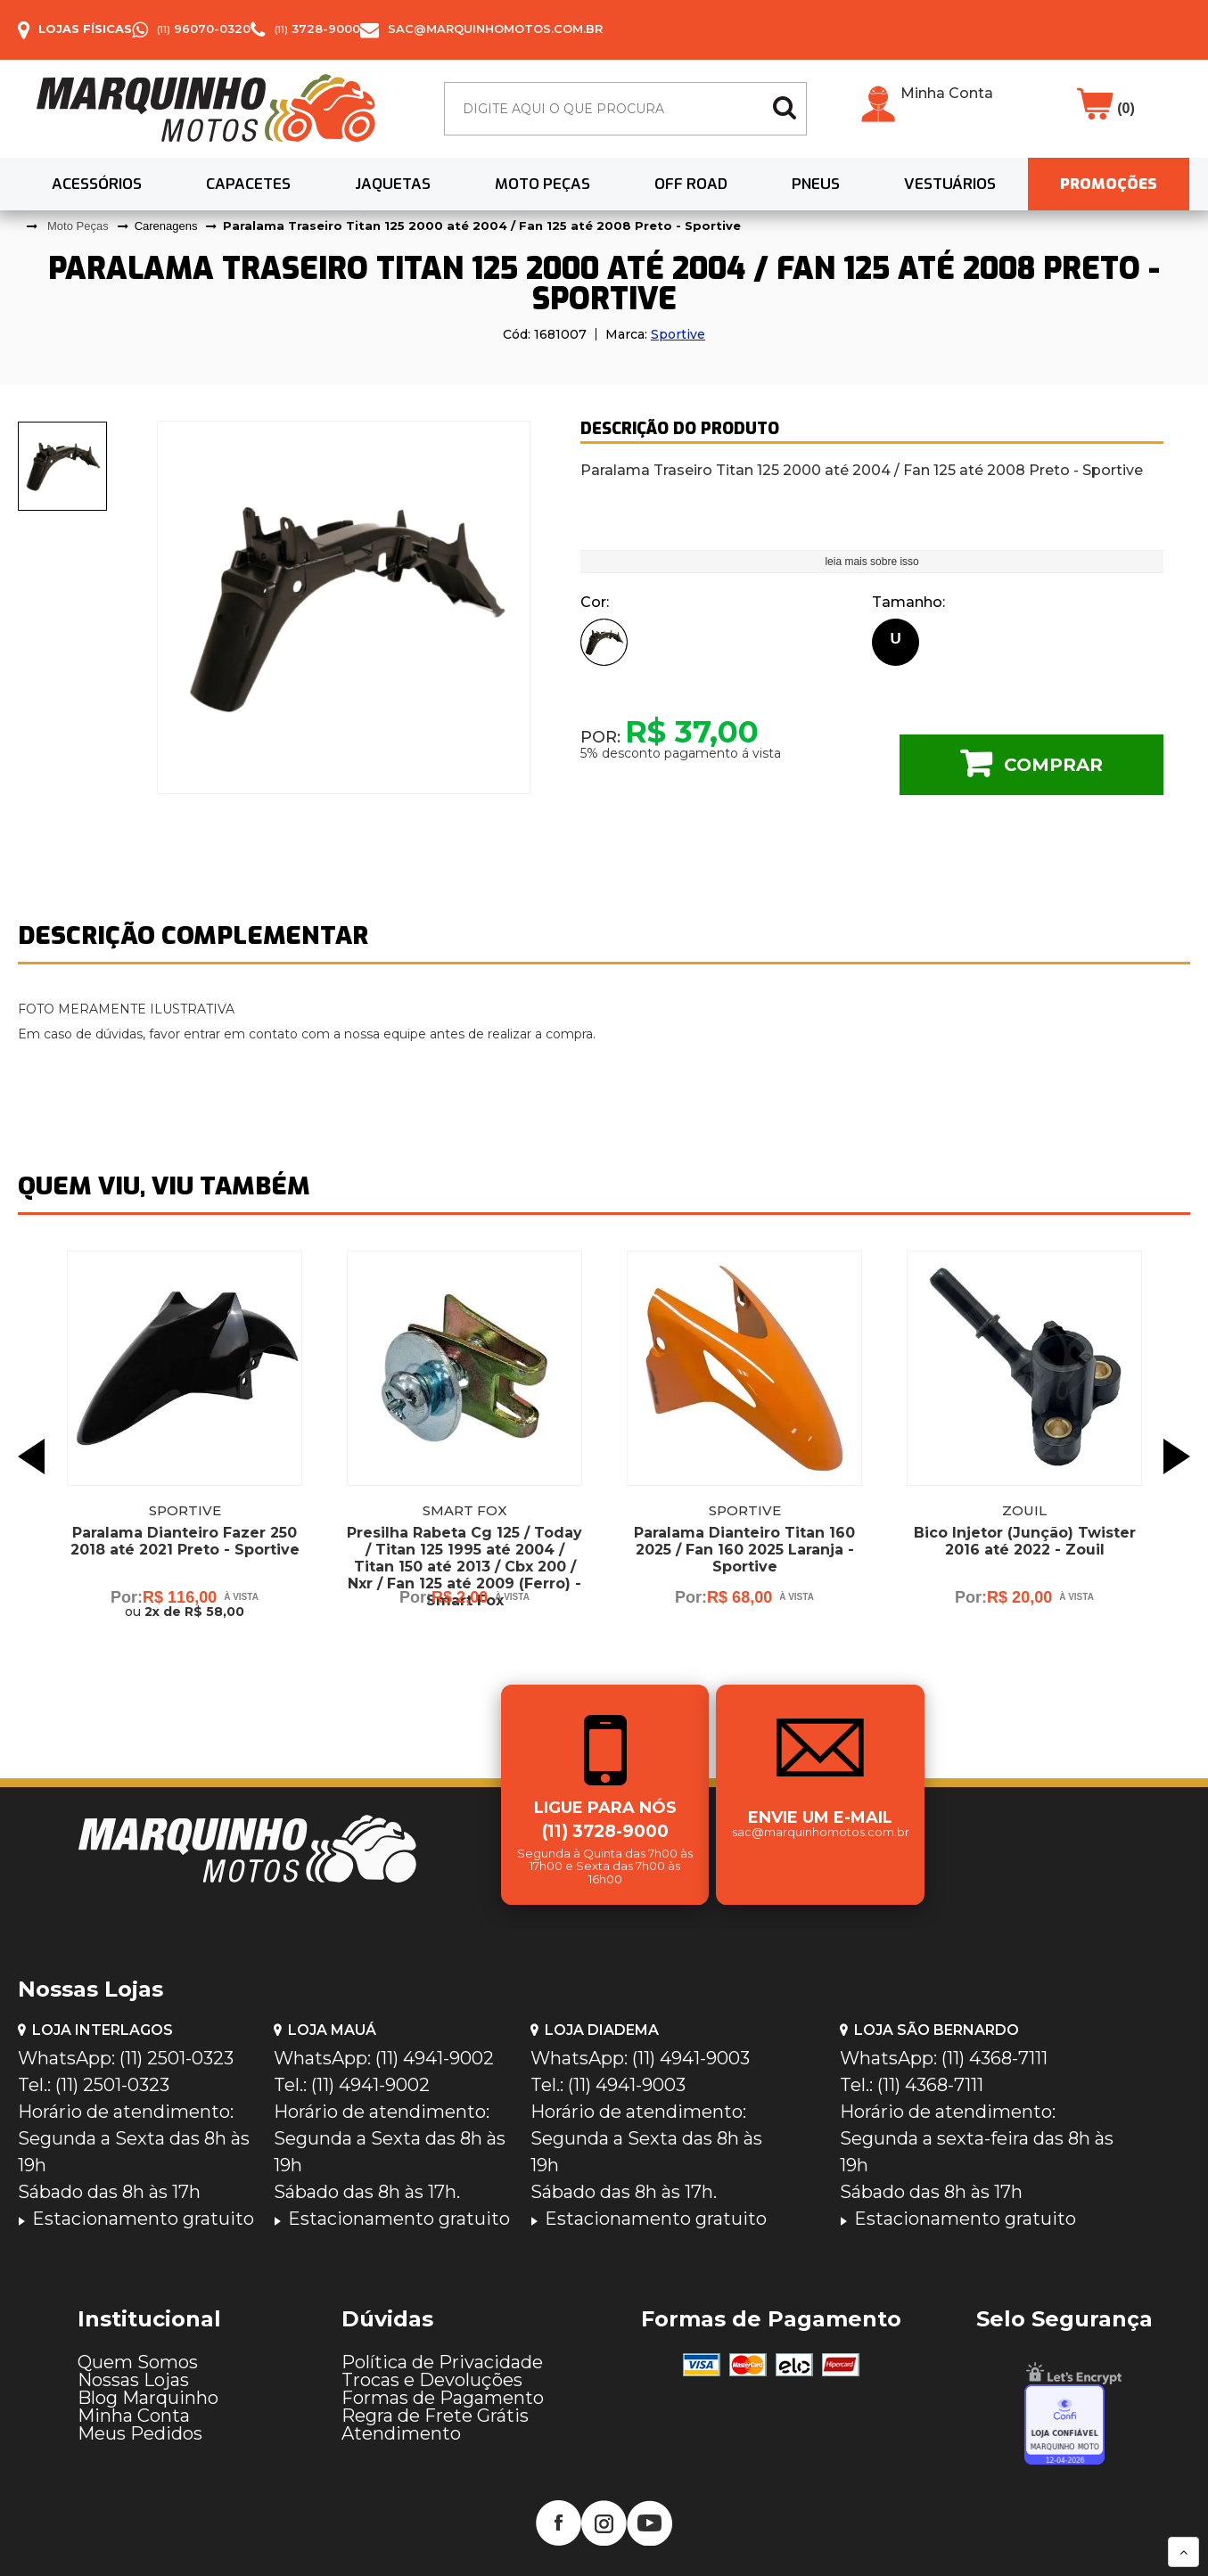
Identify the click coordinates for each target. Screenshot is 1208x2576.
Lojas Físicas (85, 28)
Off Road (690, 184)
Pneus (816, 184)
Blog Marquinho (148, 2398)
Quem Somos (138, 2362)
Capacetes (248, 184)
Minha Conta (946, 93)
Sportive (678, 334)
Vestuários (950, 184)
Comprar (1053, 764)
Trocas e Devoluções (431, 2380)
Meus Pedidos (140, 2433)
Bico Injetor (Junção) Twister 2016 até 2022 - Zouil (1025, 1541)
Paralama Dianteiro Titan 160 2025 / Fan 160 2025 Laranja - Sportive (744, 1549)
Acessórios (97, 184)
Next (1176, 1456)
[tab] (63, 466)
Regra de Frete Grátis (435, 2415)
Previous (31, 1456)
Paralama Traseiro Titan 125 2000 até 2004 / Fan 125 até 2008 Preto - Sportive (482, 225)
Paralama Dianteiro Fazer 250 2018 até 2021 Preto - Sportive (185, 1541)
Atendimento (401, 2433)
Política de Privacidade (442, 2362)
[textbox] (625, 109)
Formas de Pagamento (442, 2398)
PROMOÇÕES (1108, 184)
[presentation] (63, 466)
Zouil (1024, 1510)
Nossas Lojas (133, 2380)
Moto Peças (542, 184)
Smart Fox (465, 1510)
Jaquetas (393, 184)
